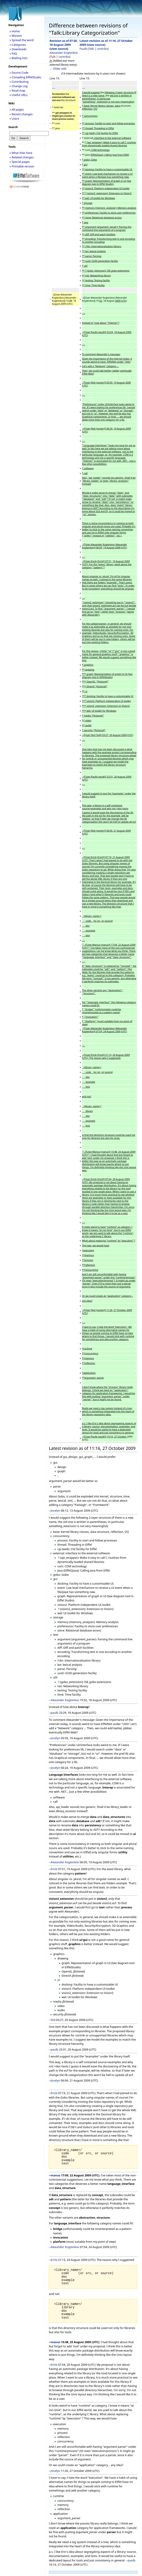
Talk (53, 57)
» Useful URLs (19, 95)
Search (13, 127)
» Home (15, 31)
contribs (64, 57)
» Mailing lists (18, 58)
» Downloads (18, 49)
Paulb (83, 49)
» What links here (21, 153)
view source (58, 49)
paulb (54, 1713)
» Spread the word (22, 40)
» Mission (16, 36)
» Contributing (19, 82)
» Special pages (20, 162)
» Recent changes (21, 114)
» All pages (17, 109)
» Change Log (19, 86)
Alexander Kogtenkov (64, 53)
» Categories (18, 45)
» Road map (17, 90)
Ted (53, 2020)
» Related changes (22, 157)
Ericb (54, 1869)
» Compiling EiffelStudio (25, 77)
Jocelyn (55, 1510)
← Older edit (58, 69)
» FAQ (13, 54)
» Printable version (22, 166)
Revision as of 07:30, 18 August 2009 (64, 43)
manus (55, 2175)
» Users (14, 119)
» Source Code (19, 73)
